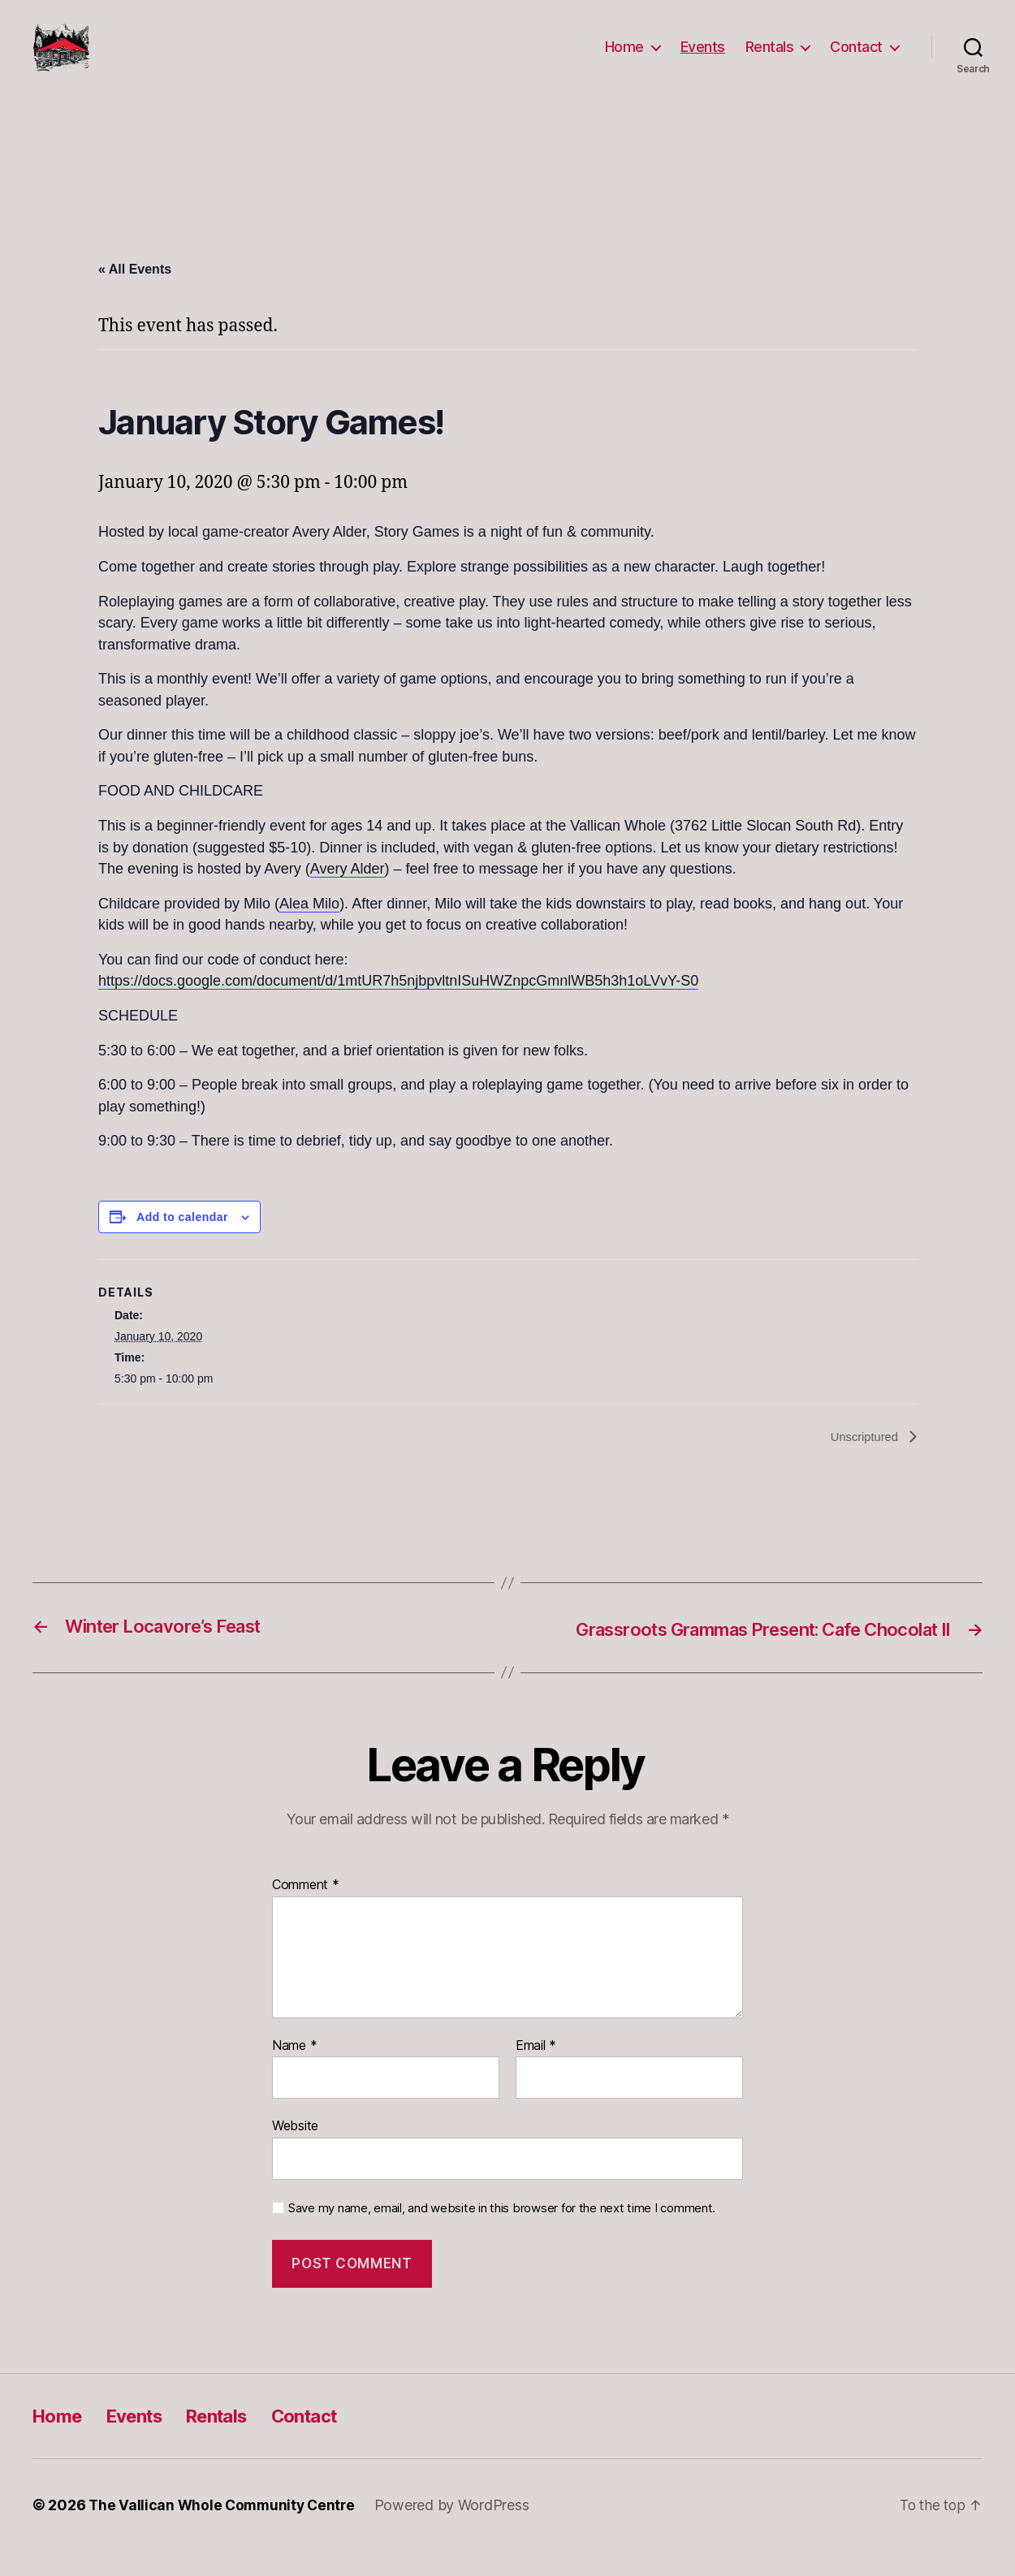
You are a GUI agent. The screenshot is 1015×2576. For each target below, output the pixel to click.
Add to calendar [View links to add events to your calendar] (182, 1241)
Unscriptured (862, 1462)
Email (536, 2070)
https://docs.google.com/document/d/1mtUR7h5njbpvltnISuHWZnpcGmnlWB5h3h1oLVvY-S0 (398, 1005)
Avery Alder (347, 893)
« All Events (134, 293)
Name (294, 2070)
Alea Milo (309, 928)
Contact (856, 58)
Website (295, 2150)
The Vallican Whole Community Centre (225, 2530)
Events (702, 58)
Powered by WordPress (458, 2530)
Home (624, 58)
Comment (305, 1910)
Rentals (769, 58)
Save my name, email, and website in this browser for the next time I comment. (501, 2232)
